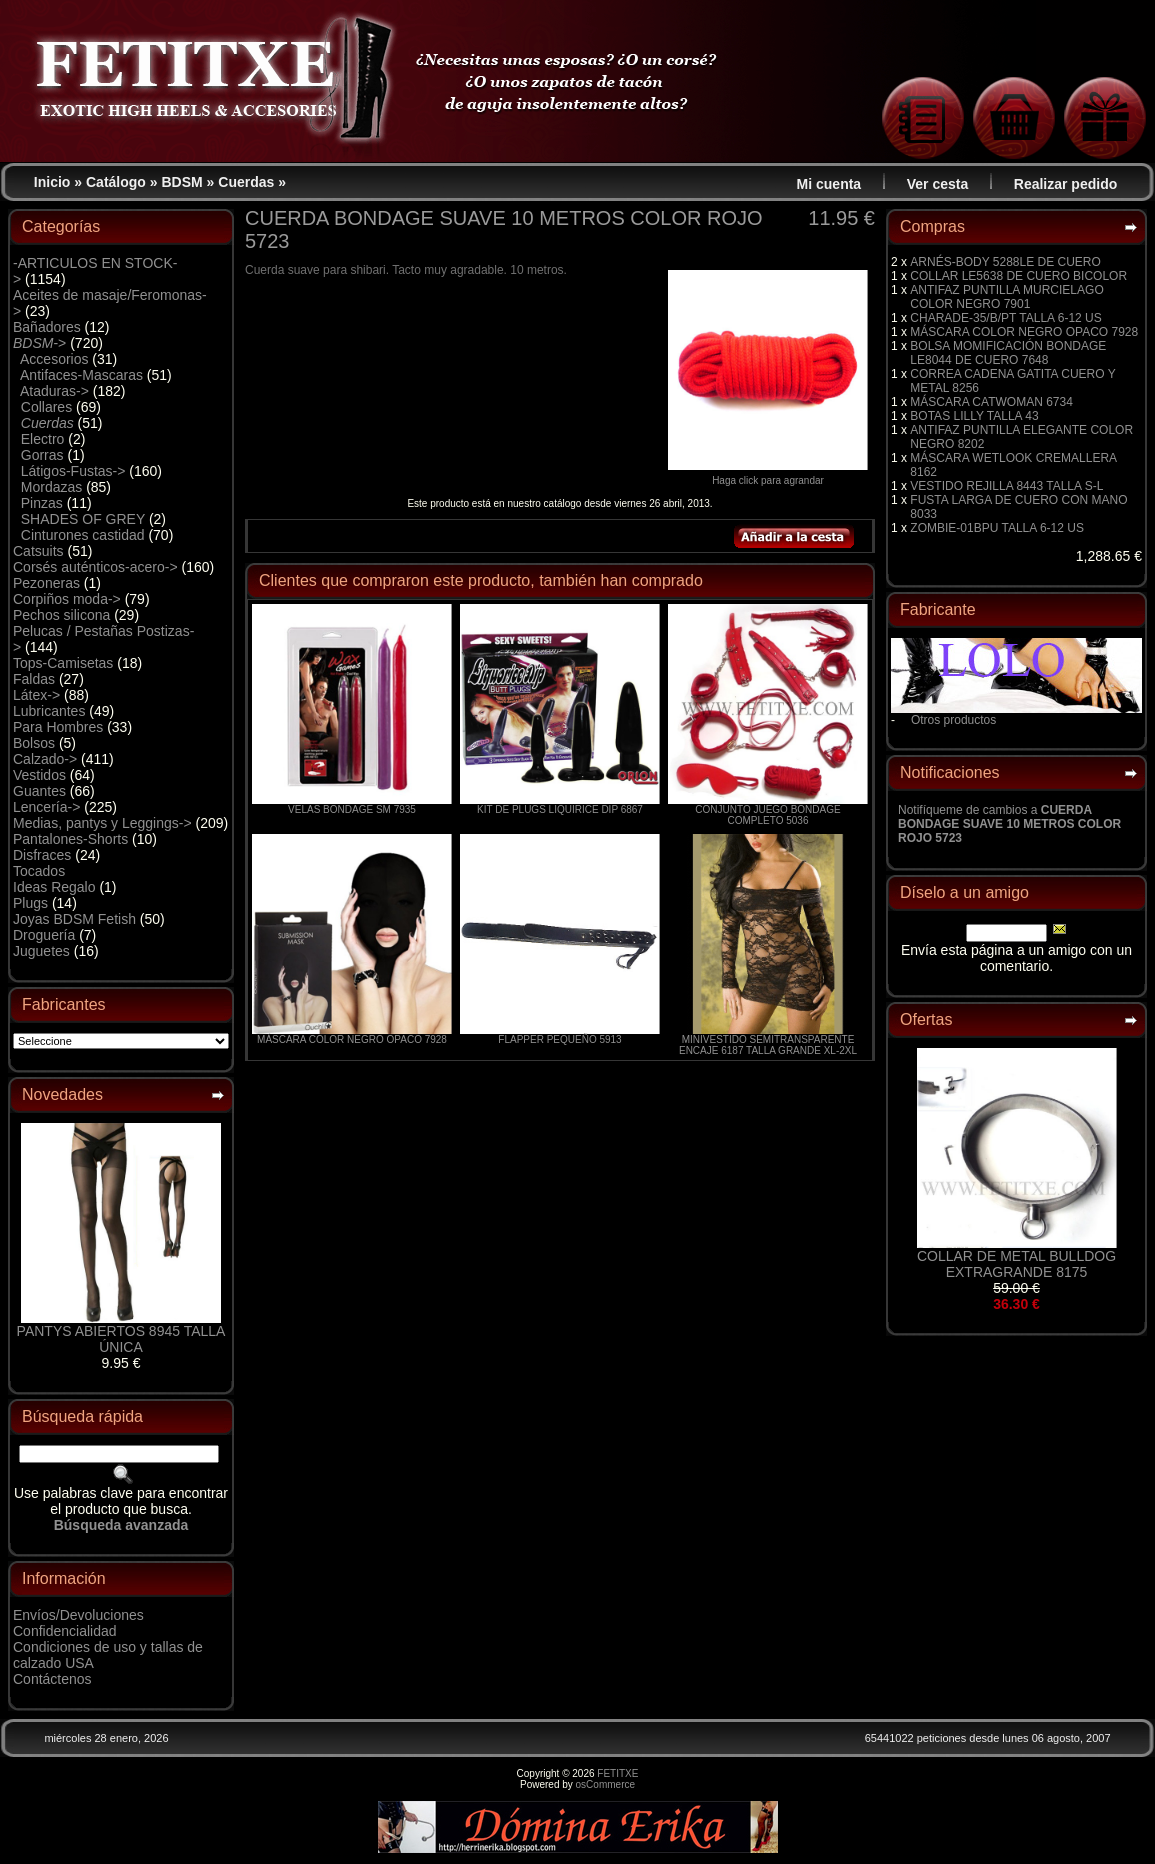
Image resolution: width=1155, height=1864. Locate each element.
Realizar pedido (1065, 184)
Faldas (34, 679)
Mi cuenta (829, 184)
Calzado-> (45, 759)
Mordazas (51, 487)
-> (39, 343)
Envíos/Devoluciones (78, 1615)
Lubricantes (49, 711)
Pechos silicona (61, 615)
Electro (43, 439)
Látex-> (36, 695)
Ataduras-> (54, 391)
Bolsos (34, 743)
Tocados (39, 871)
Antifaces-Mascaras (81, 375)
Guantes (39, 791)
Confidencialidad (65, 1631)
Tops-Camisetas (63, 663)
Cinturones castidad (83, 535)
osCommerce (605, 1784)
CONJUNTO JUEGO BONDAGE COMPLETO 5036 (767, 815)
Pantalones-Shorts (70, 839)
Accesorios (54, 359)
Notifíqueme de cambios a (1009, 824)
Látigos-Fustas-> (73, 471)
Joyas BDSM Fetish (74, 919)
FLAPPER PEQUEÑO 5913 (559, 1039)
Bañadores (47, 327)
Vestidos (39, 775)
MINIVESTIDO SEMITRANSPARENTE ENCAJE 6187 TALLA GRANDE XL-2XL (768, 1045)
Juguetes (41, 951)
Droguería (44, 935)
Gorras (42, 455)
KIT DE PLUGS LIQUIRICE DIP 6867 (560, 809)
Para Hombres (58, 727)
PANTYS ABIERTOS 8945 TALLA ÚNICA (121, 1339)
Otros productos (953, 720)
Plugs (30, 903)
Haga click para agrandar (768, 476)
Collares (46, 407)
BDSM (181, 182)
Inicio (52, 182)
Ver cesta (938, 184)
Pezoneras (46, 583)
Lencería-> (46, 807)
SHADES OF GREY (83, 519)
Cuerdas (246, 182)
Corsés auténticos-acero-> (95, 567)
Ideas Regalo (54, 887)
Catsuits (38, 551)
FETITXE (617, 1773)
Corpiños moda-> (67, 599)
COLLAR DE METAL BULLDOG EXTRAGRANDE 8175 (1016, 1264)
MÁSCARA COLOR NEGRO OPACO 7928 (352, 1039)
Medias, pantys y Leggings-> (102, 823)
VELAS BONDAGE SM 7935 (352, 809)
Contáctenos (52, 1679)
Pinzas (42, 503)
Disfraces (42, 855)
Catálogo (116, 182)
